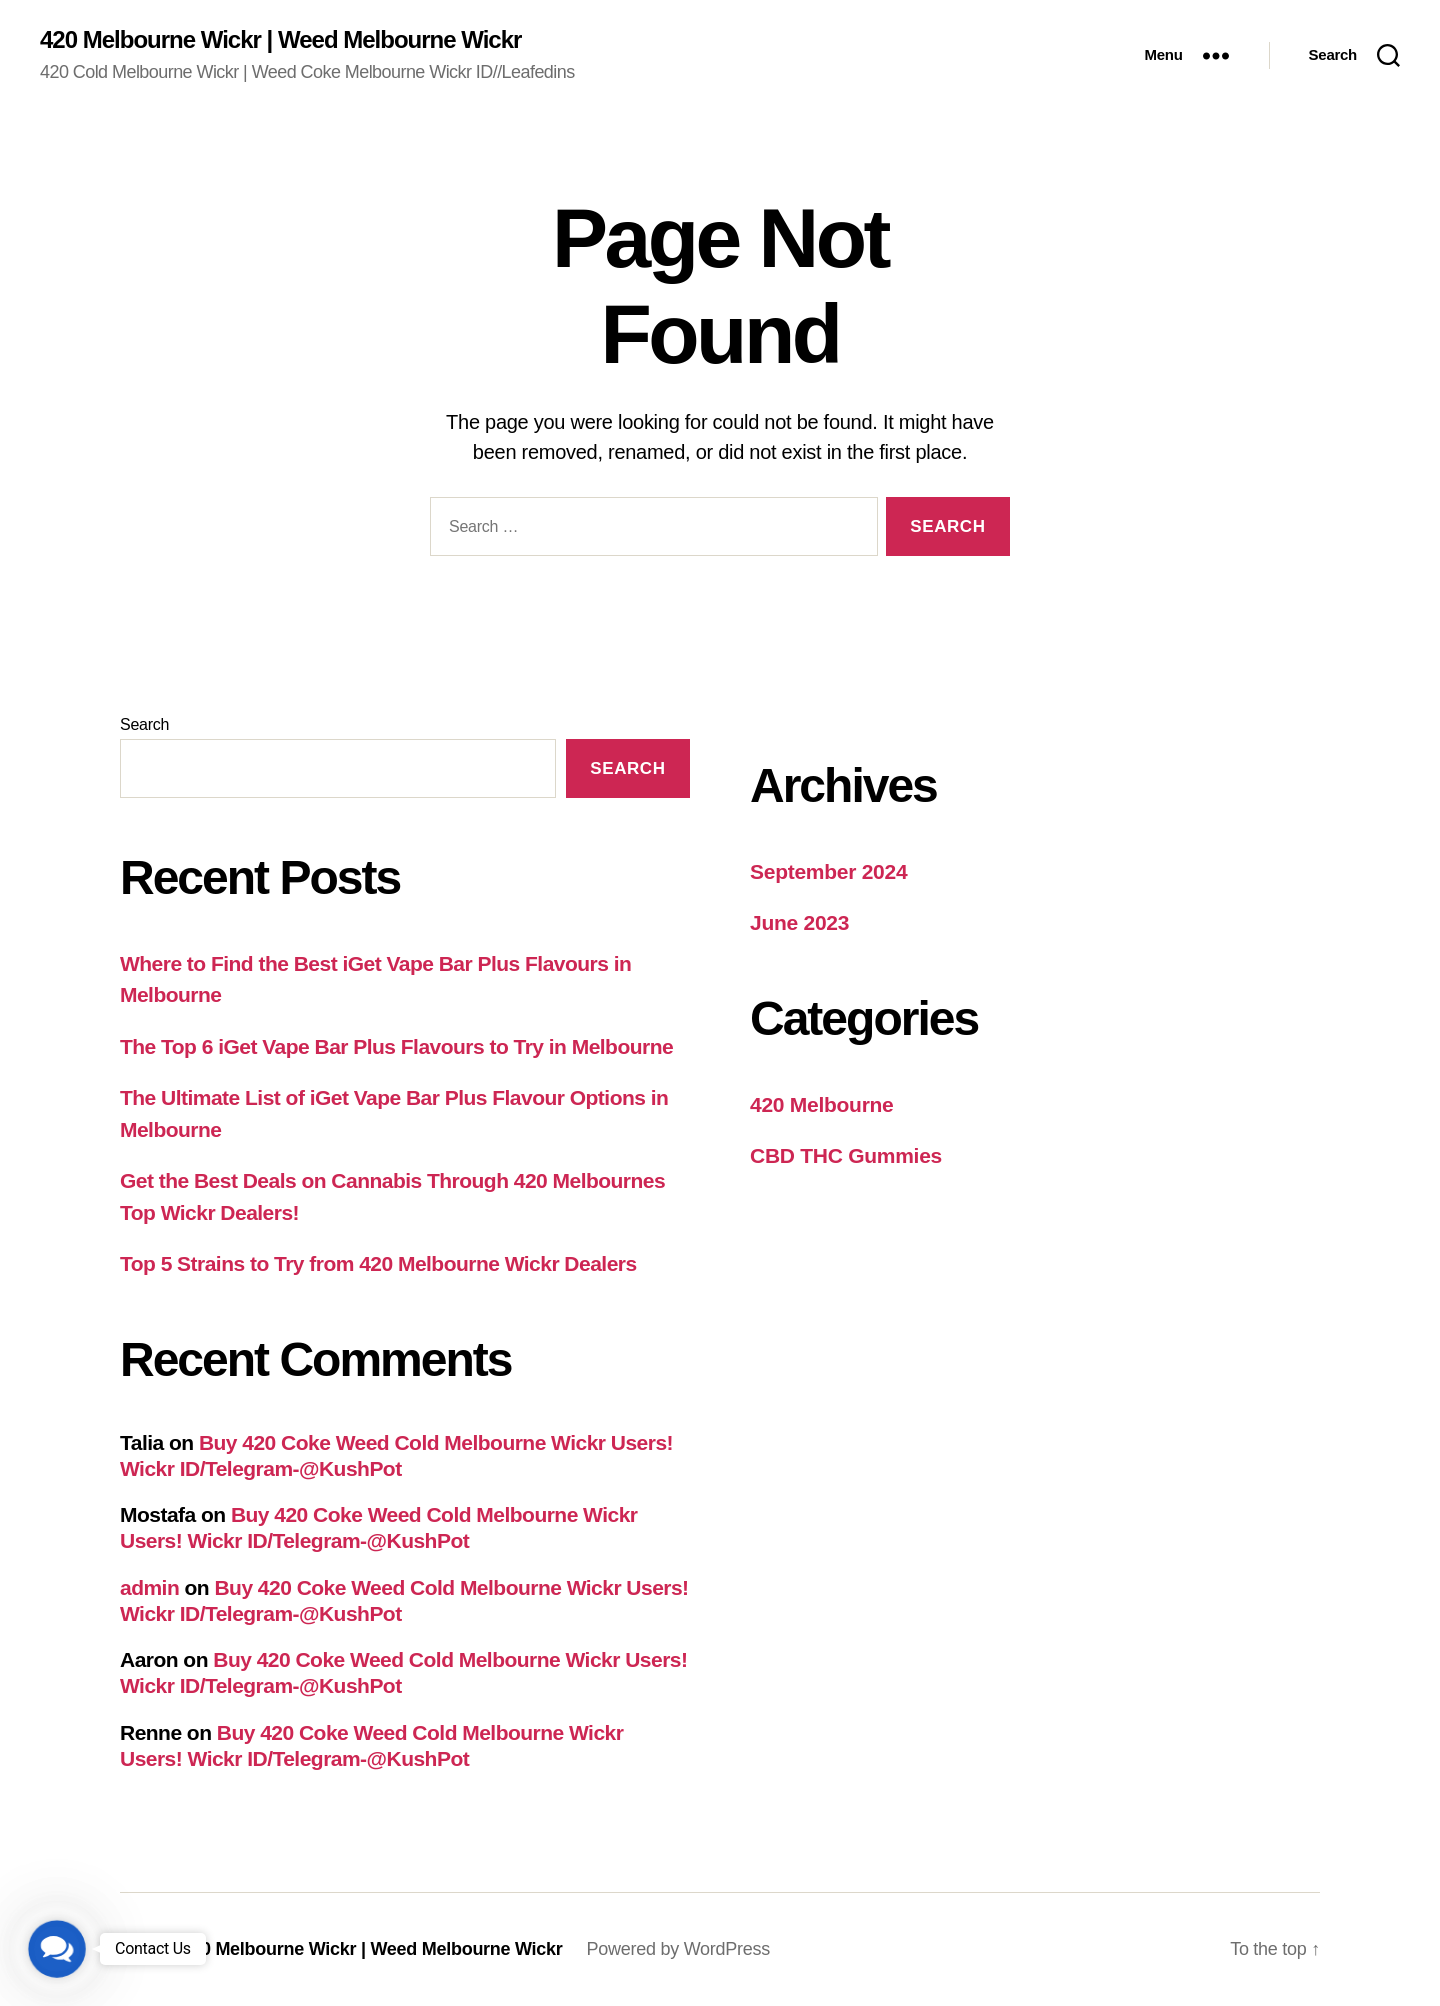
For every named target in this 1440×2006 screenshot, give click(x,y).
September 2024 (828, 871)
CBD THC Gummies (846, 1155)
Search (144, 724)
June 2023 (799, 922)
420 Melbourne (822, 1104)
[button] (57, 1949)
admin (149, 1587)
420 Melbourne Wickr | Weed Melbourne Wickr (280, 40)
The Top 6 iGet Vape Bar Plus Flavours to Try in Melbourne (396, 1046)
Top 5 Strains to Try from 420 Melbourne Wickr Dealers (378, 1263)
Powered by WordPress (678, 1949)
